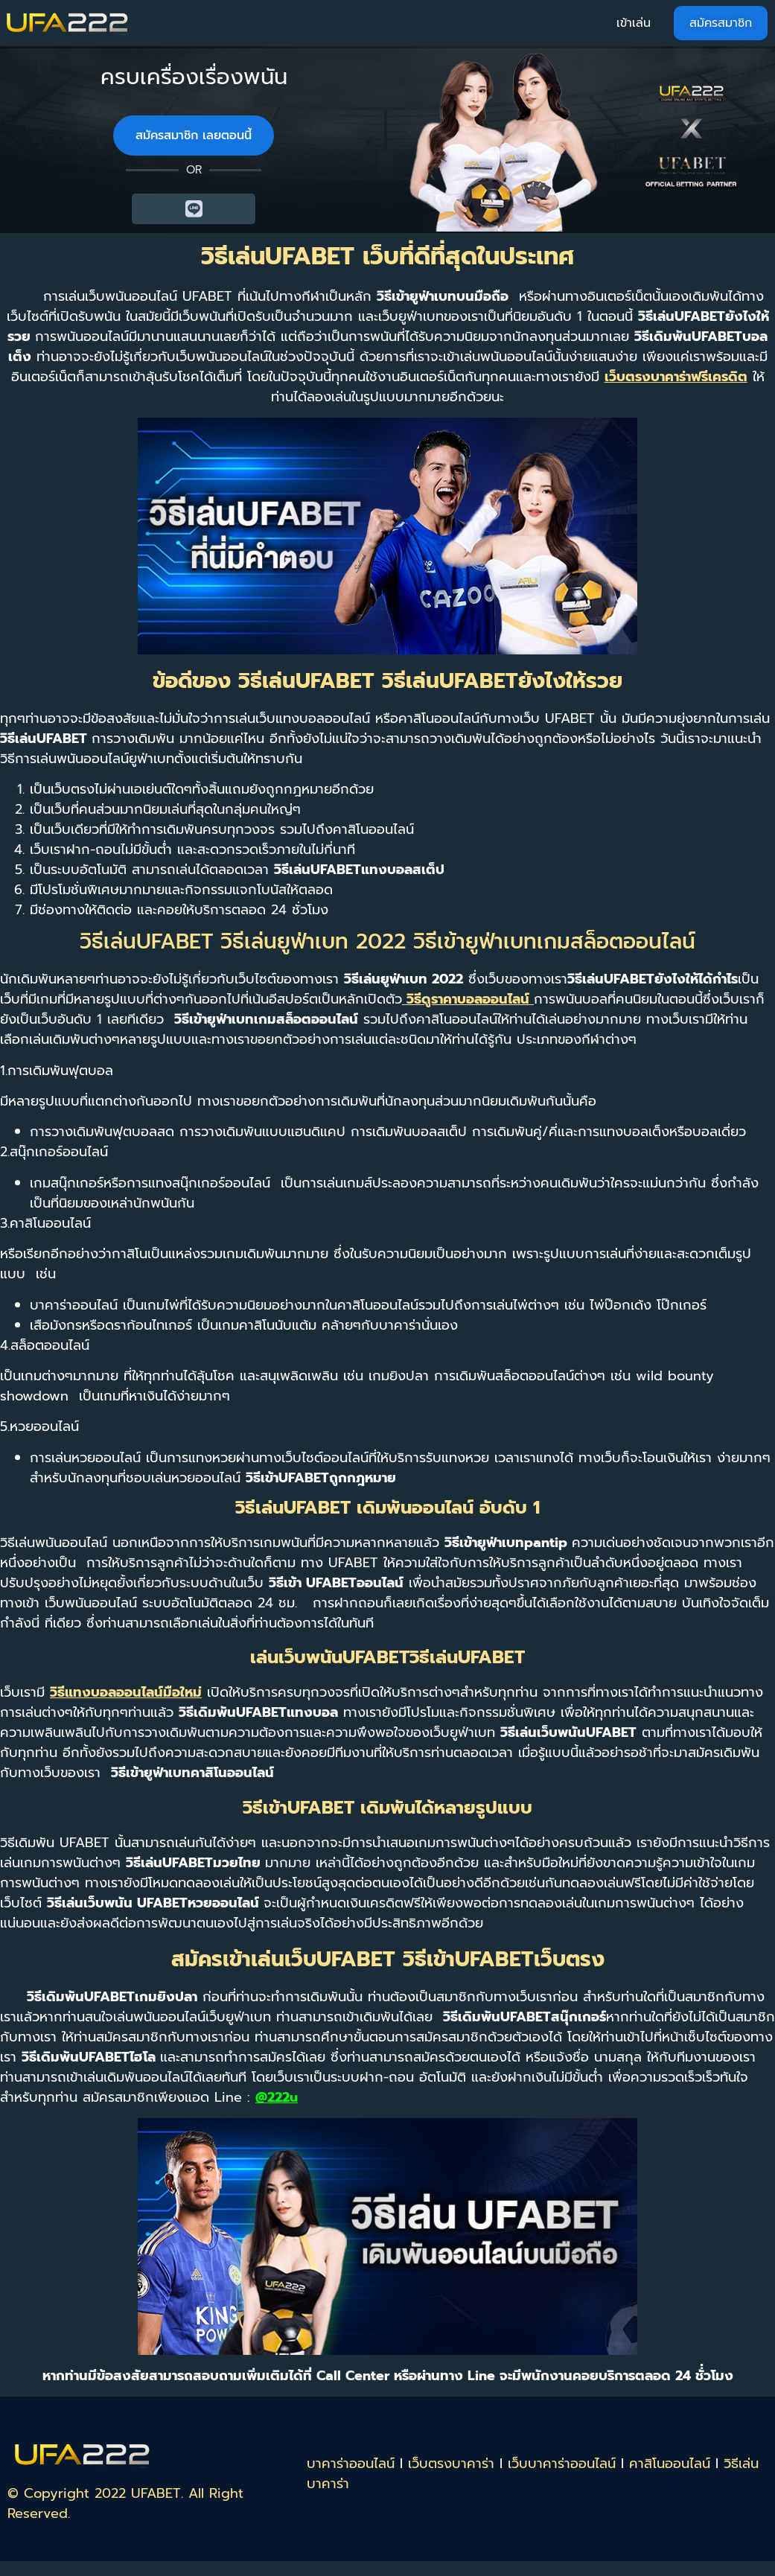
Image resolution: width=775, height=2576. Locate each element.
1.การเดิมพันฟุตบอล (56, 1070)
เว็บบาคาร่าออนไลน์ (562, 2463)
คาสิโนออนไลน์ (669, 2463)
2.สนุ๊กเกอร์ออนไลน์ (54, 1151)
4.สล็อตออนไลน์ (44, 1345)
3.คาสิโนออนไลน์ (45, 1223)
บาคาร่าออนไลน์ (351, 2463)
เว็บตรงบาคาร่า (451, 2463)
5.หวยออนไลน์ (39, 1426)
